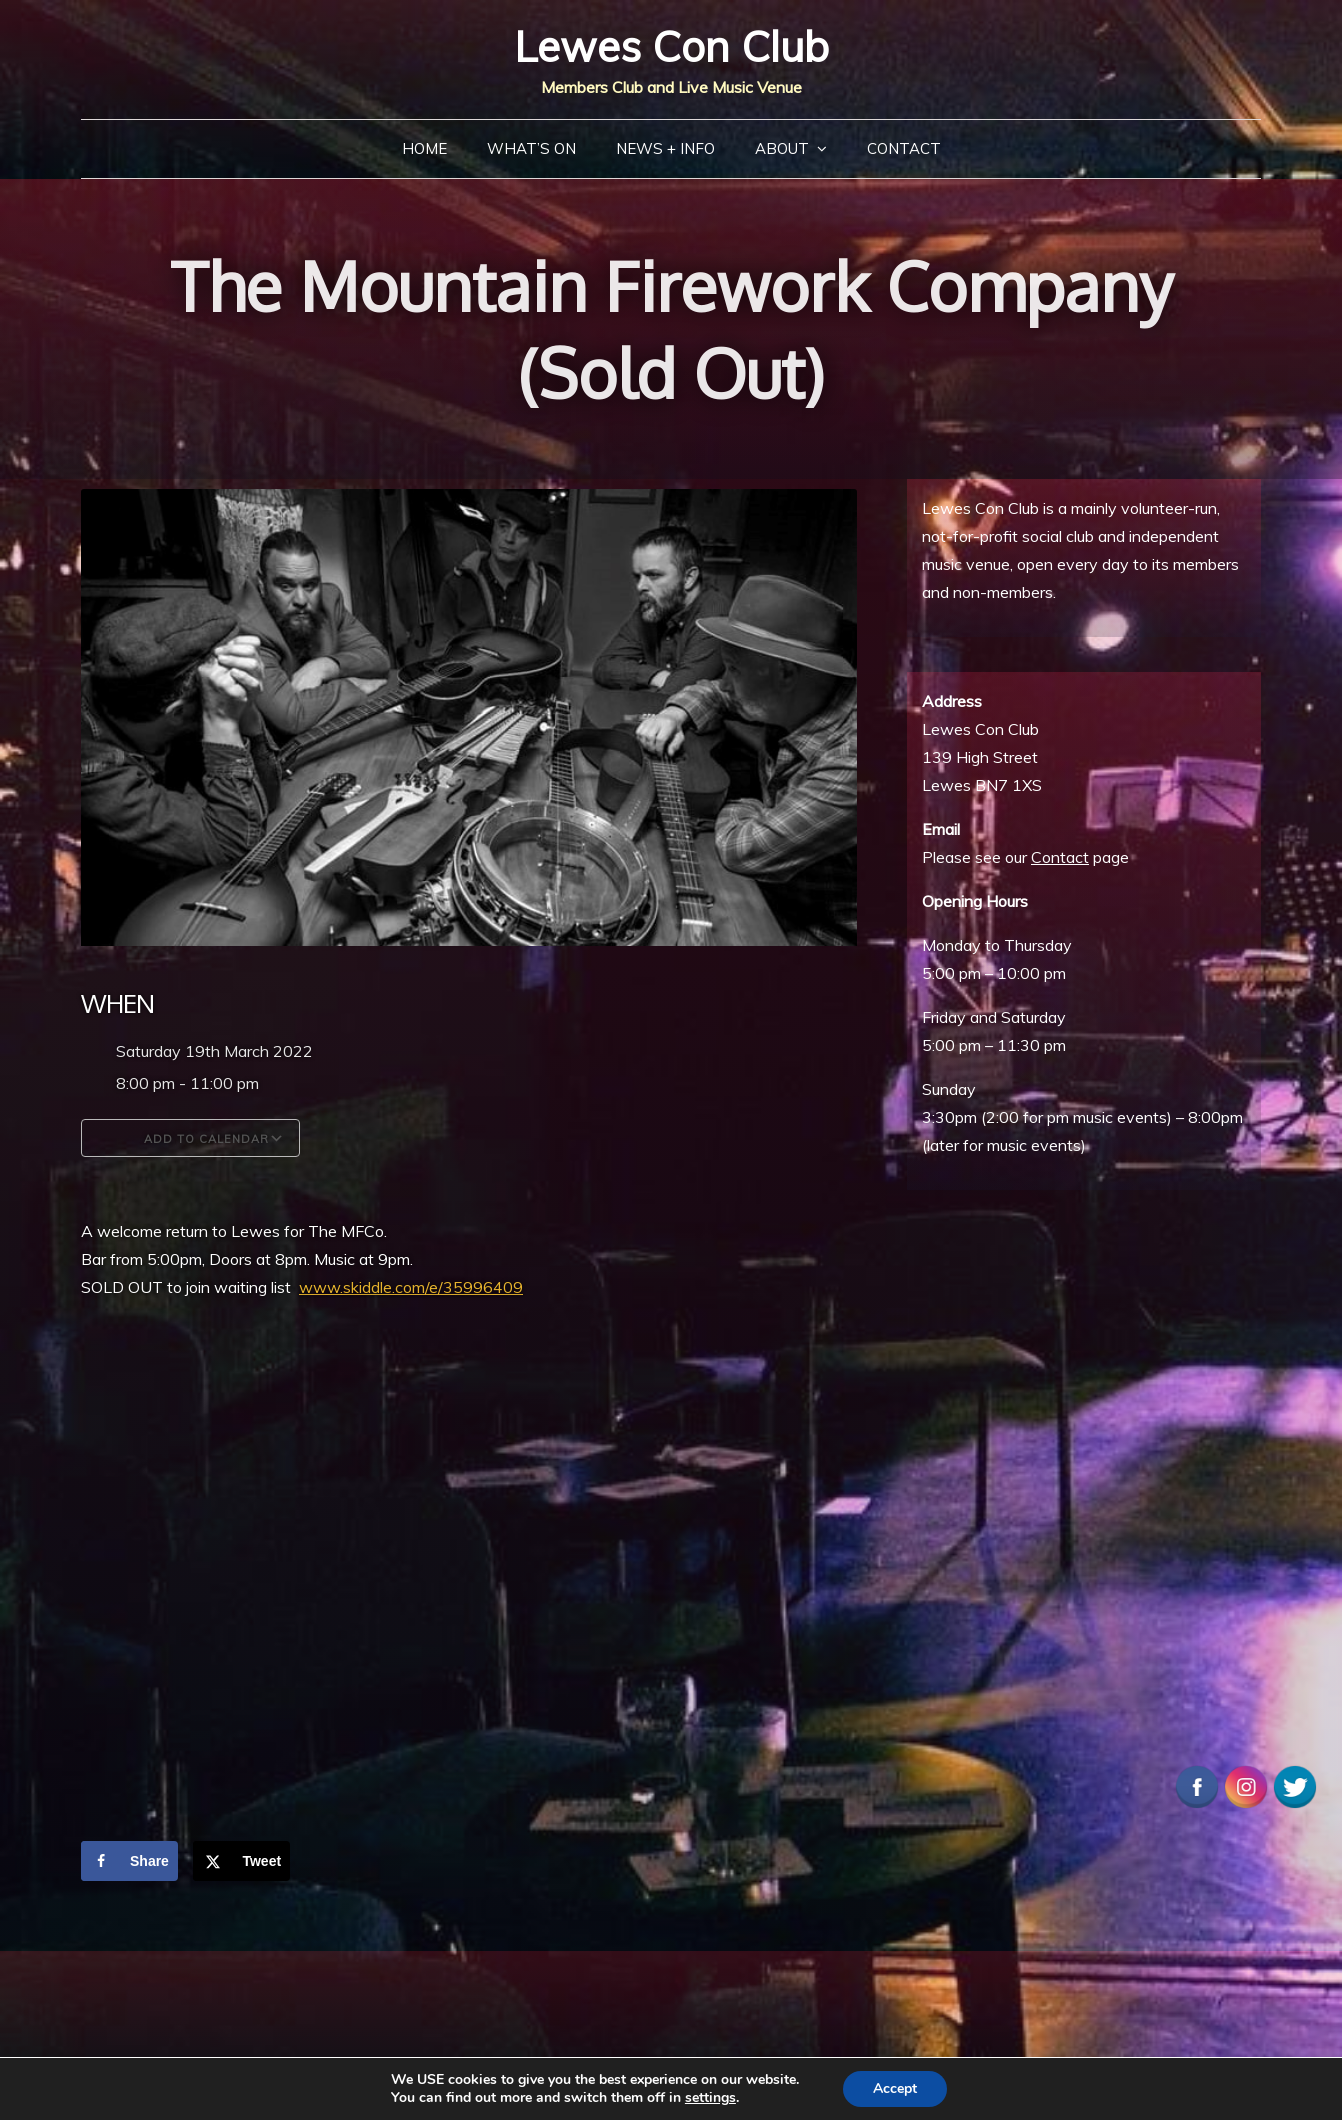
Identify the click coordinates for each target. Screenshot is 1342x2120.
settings (710, 2098)
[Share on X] (241, 1861)
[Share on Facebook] (129, 1861)
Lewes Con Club (671, 46)
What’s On (531, 148)
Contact (904, 148)
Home (424, 148)
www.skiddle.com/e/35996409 (411, 1287)
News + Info (665, 148)
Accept (895, 2088)
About (782, 148)
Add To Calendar (190, 1138)
